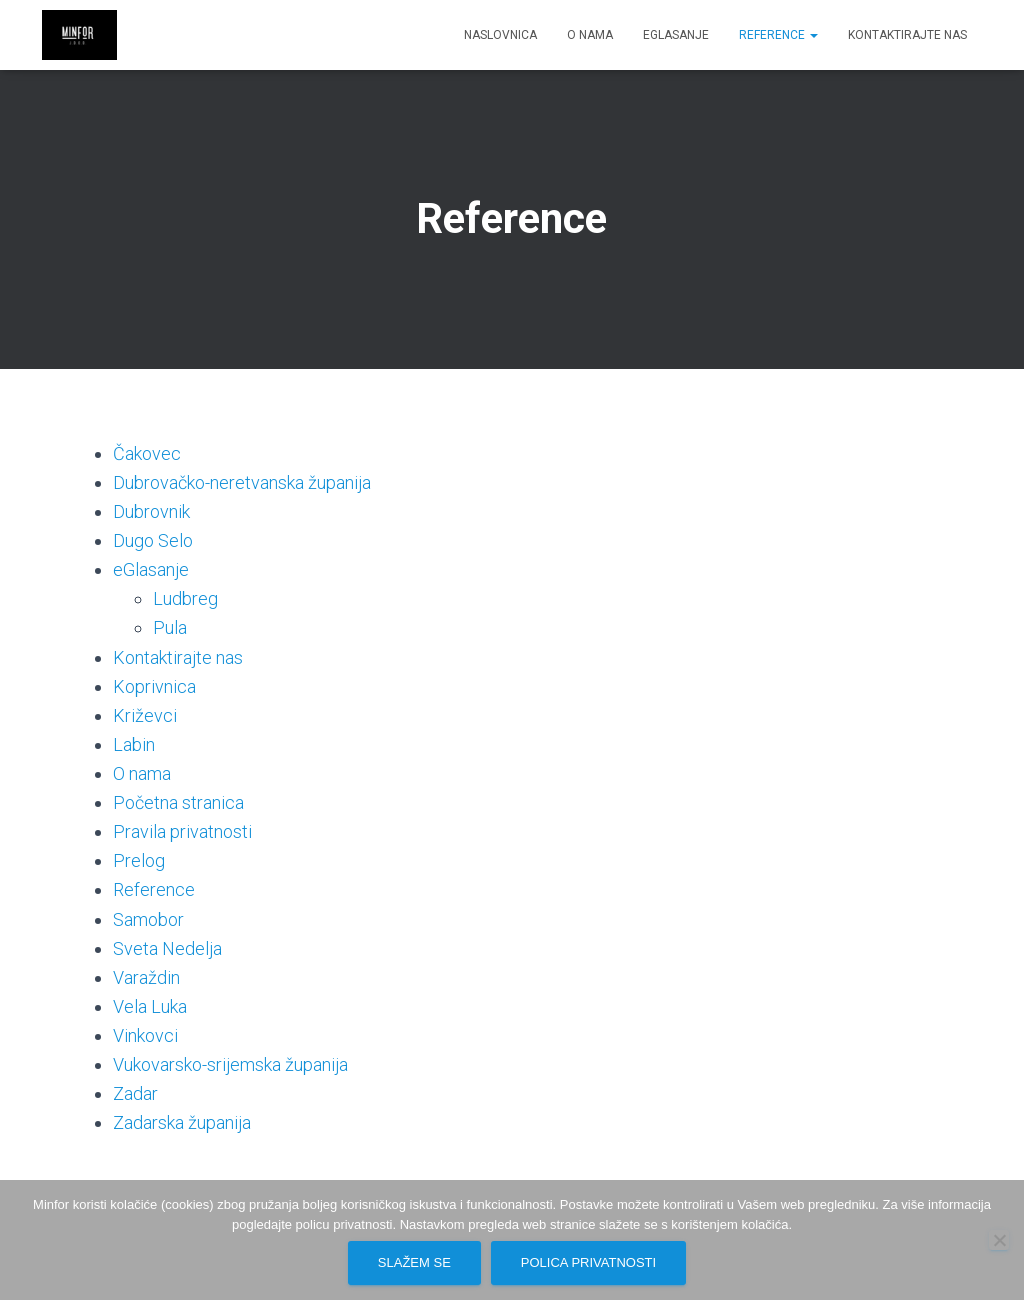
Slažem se (414, 1262)
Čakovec (147, 453)
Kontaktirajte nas (907, 35)
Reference (778, 35)
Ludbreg (185, 598)
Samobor (148, 919)
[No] (999, 1240)
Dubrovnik (151, 511)
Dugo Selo (153, 540)
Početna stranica (178, 802)
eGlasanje (676, 35)
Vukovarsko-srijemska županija (230, 1064)
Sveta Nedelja (167, 948)
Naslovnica (500, 35)
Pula (170, 627)
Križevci (145, 715)
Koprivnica (154, 686)
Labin (134, 744)
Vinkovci (145, 1035)
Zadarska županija (182, 1122)
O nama (590, 35)
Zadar (135, 1093)
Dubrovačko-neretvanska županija (242, 482)
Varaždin (146, 977)
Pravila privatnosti (182, 831)
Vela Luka (150, 1006)
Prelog (139, 860)
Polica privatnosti (588, 1262)
